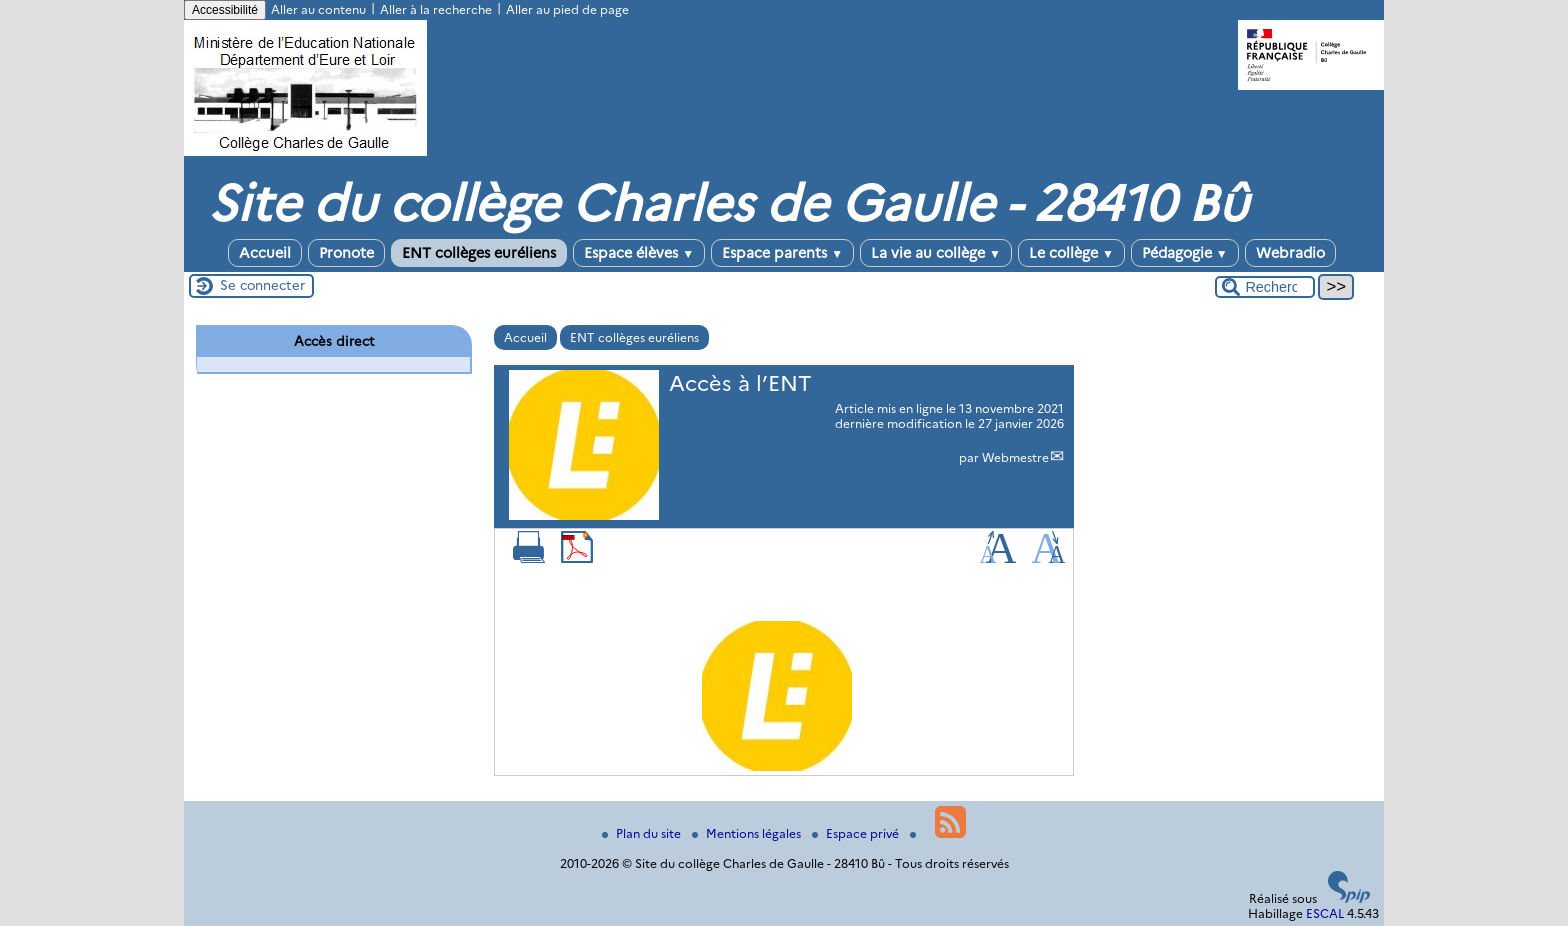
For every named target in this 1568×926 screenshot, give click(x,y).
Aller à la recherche (436, 9)
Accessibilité (225, 10)
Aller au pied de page (567, 9)
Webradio (1290, 253)
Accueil (265, 253)
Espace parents (782, 253)
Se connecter (262, 285)
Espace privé (857, 833)
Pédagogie (1185, 253)
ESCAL (1325, 913)
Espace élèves (639, 253)
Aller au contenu (318, 9)
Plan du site (643, 833)
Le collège (1071, 253)
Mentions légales (748, 833)
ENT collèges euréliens (479, 253)
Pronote (346, 253)
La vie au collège (936, 253)
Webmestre (1015, 457)
